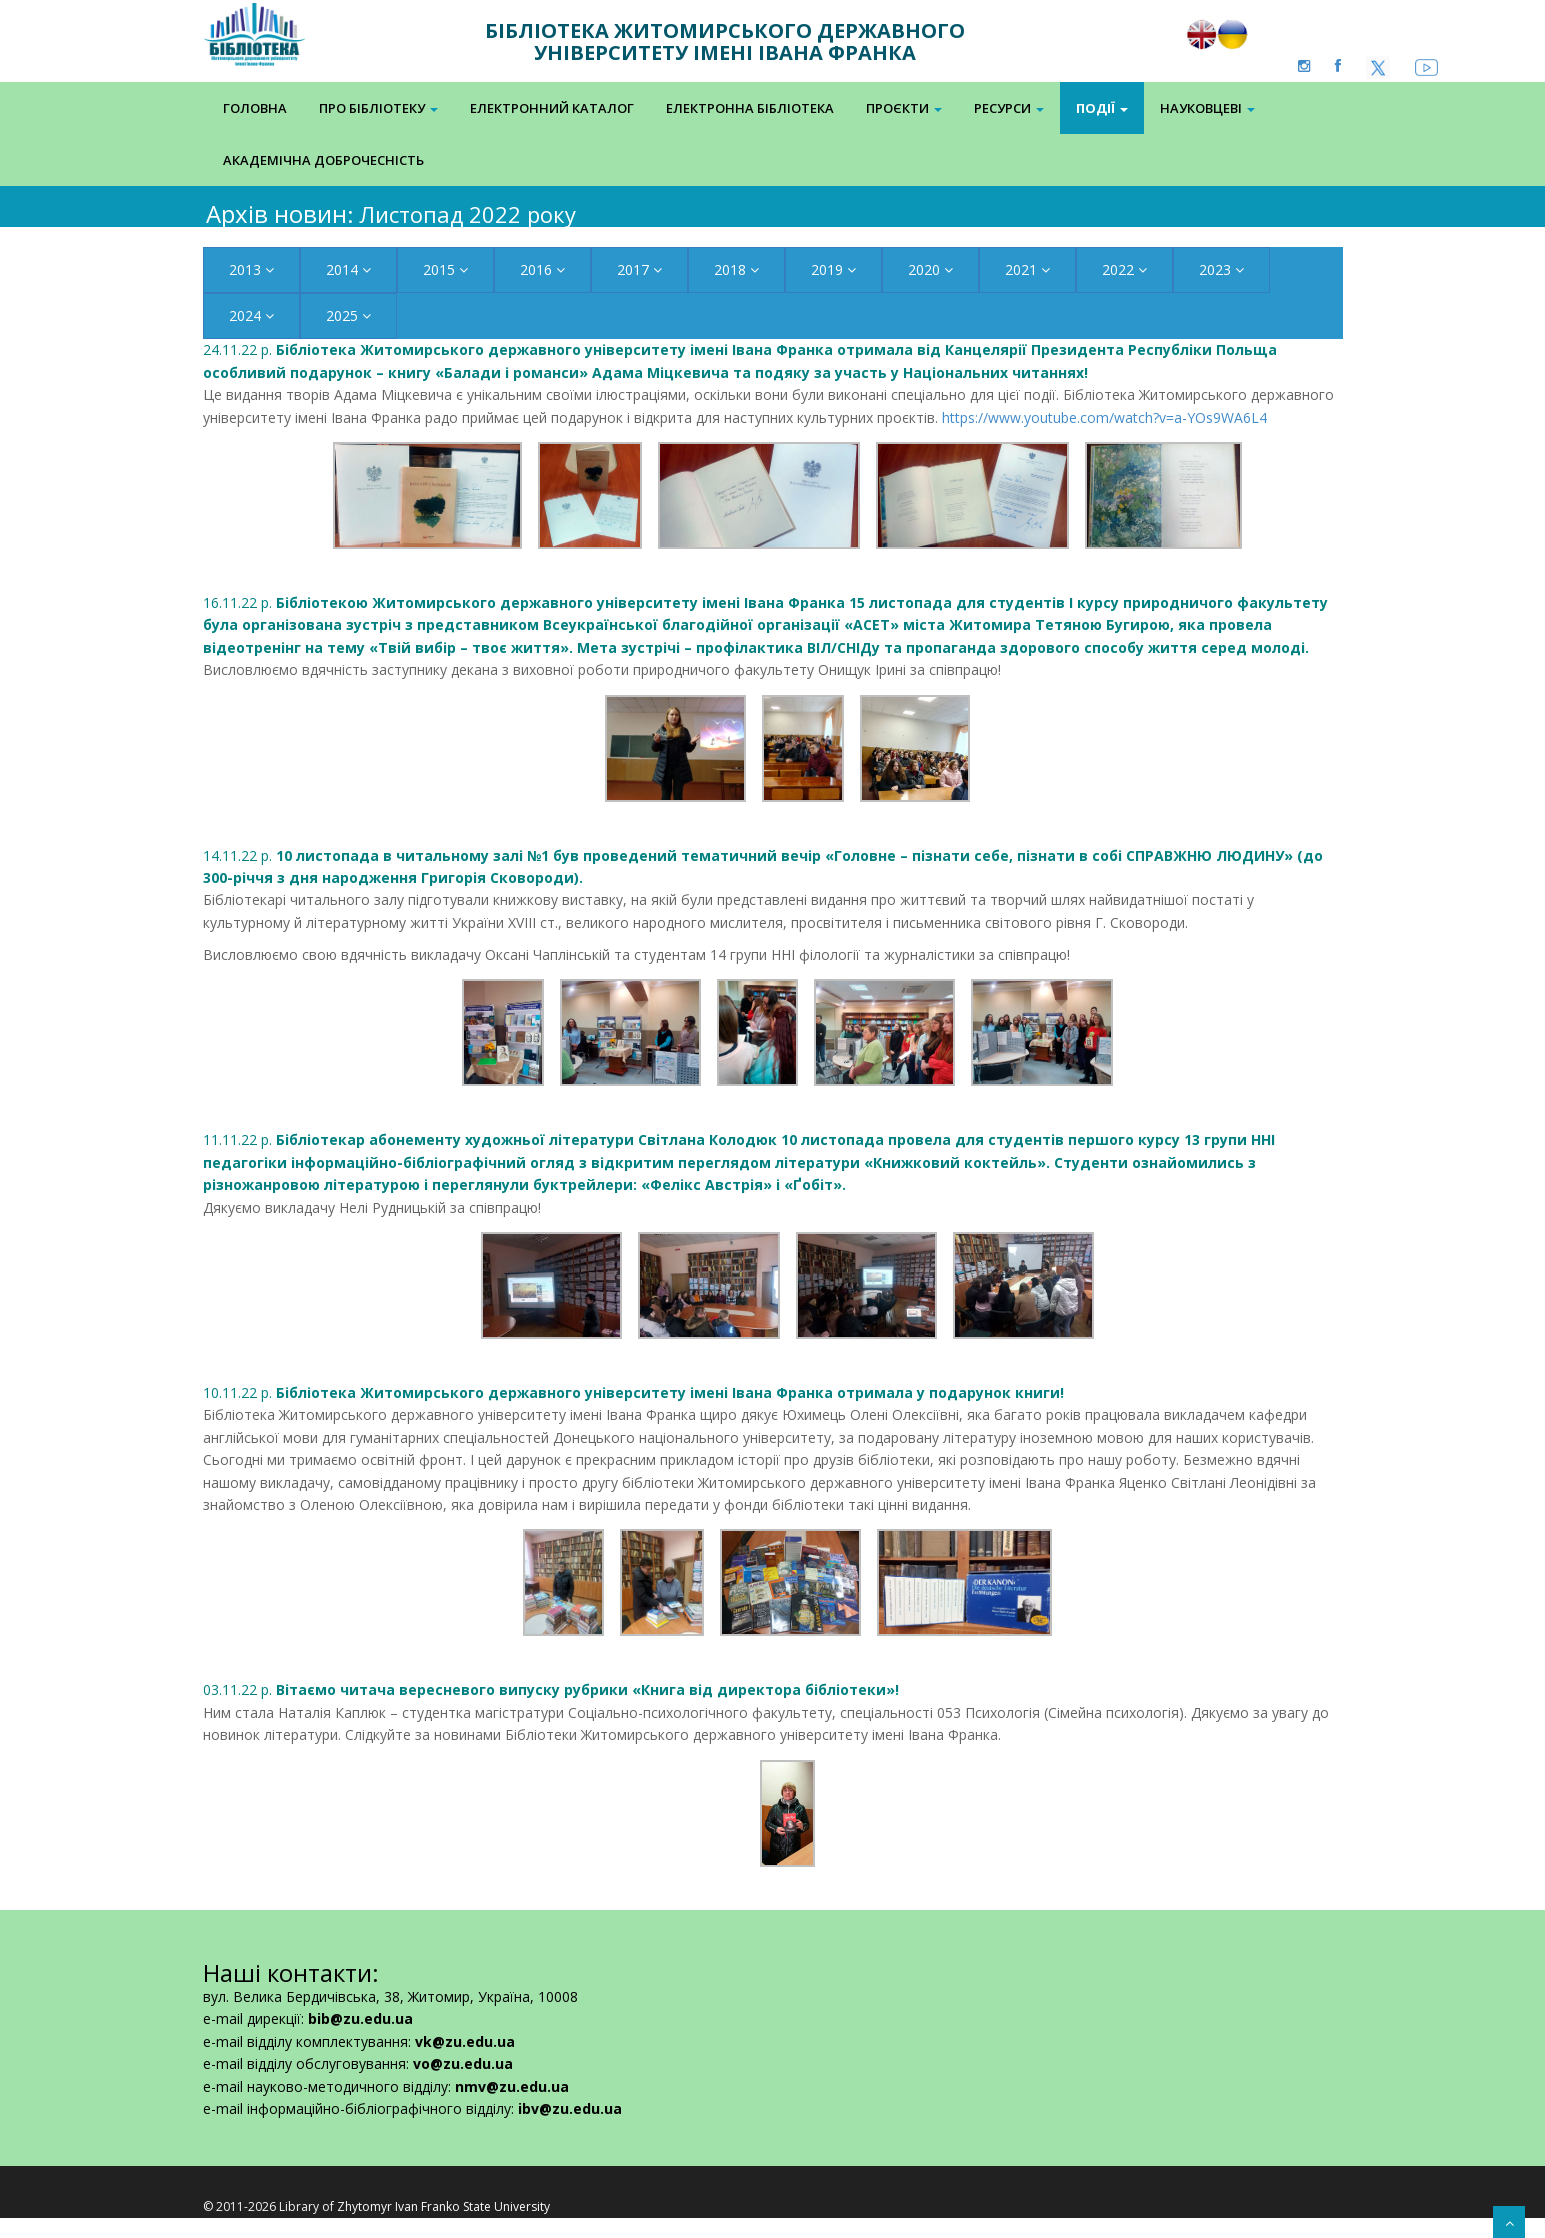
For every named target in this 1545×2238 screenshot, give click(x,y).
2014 (348, 269)
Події (1102, 108)
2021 (1027, 269)
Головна (255, 108)
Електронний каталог (552, 108)
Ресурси (1009, 108)
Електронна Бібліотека (750, 108)
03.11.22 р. (551, 1689)
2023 (1221, 269)
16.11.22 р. (765, 625)
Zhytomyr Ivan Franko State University (443, 2206)
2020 (930, 269)
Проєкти (904, 108)
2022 (1124, 269)
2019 (833, 269)
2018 (736, 269)
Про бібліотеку (378, 108)
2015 (445, 269)
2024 (251, 315)
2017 (639, 269)
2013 (251, 269)
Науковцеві (1207, 108)
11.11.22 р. (739, 1162)
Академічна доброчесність (323, 160)
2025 (348, 315)
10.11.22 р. (633, 1392)
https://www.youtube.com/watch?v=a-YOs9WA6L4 (1104, 417)
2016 (542, 269)
